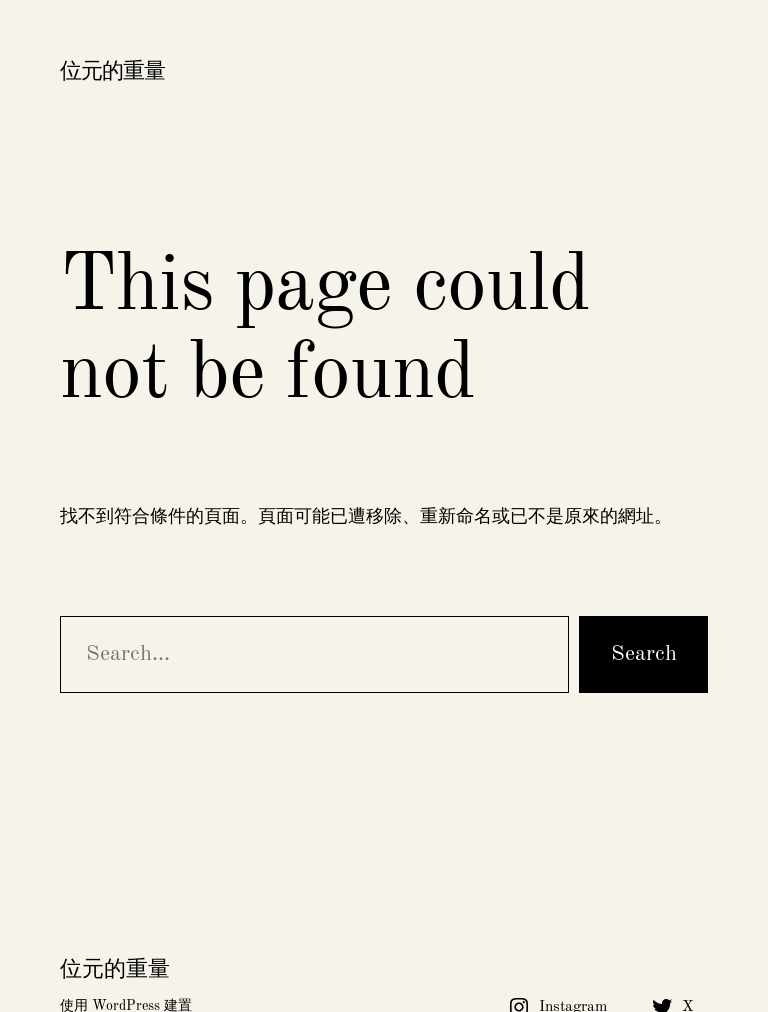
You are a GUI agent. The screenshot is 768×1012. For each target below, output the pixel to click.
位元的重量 (112, 72)
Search (644, 654)
